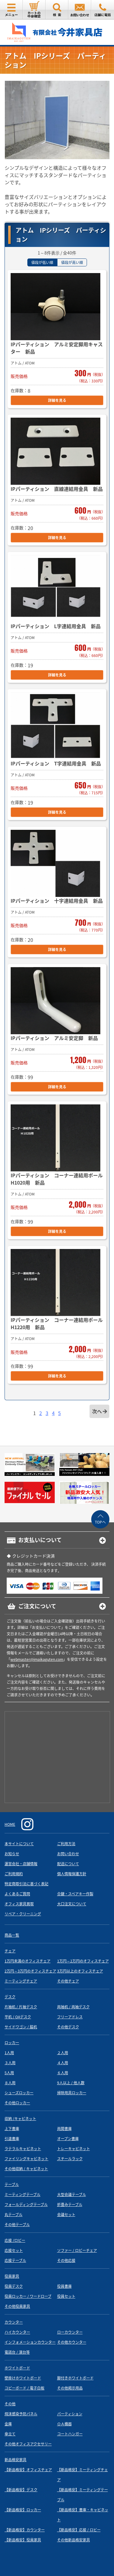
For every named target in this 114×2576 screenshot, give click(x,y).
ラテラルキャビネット (23, 2148)
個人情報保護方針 (71, 1873)
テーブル (12, 2184)
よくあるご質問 (17, 1894)
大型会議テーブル (71, 2194)
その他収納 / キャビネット (26, 2168)
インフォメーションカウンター (30, 2342)
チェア (10, 1951)
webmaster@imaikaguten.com (36, 1659)
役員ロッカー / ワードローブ (28, 2296)
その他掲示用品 (70, 2388)
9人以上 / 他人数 (71, 2082)
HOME (10, 1824)
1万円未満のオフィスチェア (27, 1961)
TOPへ (100, 1522)
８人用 (10, 2082)
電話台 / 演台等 (17, 2352)
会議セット (66, 2214)
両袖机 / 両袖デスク (73, 2007)
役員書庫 (64, 2286)
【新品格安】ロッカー (23, 2510)
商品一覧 (12, 1935)
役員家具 (12, 2276)
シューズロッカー (19, 2092)
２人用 (62, 2052)
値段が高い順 (72, 262)
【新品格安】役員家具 (23, 2540)
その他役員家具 (17, 2306)
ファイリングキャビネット (26, 2158)
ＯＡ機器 (64, 2424)
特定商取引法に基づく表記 (26, 1884)
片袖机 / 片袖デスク (21, 2007)
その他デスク (68, 2027)
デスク (10, 1997)
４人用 (62, 2062)
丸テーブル (13, 2214)
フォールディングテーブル (26, 2204)
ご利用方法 (66, 1843)
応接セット (14, 2250)
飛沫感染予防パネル (21, 2414)
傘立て (10, 2434)
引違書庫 (12, 2138)
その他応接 (66, 2260)
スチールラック (70, 2158)
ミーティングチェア (21, 1981)
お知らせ (12, 1853)
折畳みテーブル (69, 2204)
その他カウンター (71, 2342)
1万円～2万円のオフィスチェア (83, 1961)
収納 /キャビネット (20, 2118)
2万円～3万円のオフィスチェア (30, 1971)
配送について (68, 1863)
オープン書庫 (68, 2138)
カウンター (14, 2322)
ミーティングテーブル (22, 2194)
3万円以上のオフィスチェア (80, 1971)
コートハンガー (70, 2434)
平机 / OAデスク (18, 2017)
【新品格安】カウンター (25, 2530)
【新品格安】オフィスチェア (28, 2469)
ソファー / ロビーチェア (77, 2250)
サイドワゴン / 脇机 (21, 2027)
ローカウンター (70, 2332)
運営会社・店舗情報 (21, 1863)
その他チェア (68, 1981)
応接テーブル (15, 2260)
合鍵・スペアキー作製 (75, 1894)
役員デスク (14, 2286)
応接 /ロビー (15, 2240)
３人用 (10, 2062)
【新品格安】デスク (21, 2489)
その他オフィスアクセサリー (28, 2444)
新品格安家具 (15, 2459)
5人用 (9, 2072)
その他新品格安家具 (73, 2540)
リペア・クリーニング (23, 1914)
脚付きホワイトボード (75, 2378)
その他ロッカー (17, 2103)
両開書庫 (64, 2128)
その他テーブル (17, 2224)
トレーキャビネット (73, 2148)
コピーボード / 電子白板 (24, 2388)
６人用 (62, 2072)
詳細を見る (57, 400)
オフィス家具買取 (19, 1904)
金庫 (8, 2424)
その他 (10, 2404)
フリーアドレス (70, 2017)
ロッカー (12, 2042)
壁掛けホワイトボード (23, 2378)
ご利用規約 (14, 1873)
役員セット (66, 2296)
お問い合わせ (68, 1853)
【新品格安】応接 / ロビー (79, 2530)
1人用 (9, 2052)
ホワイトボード (17, 2368)
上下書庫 (12, 2128)
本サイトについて (19, 1843)
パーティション (69, 2414)
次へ (97, 1411)
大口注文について (71, 1904)
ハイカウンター (17, 2332)
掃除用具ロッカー (71, 2092)
